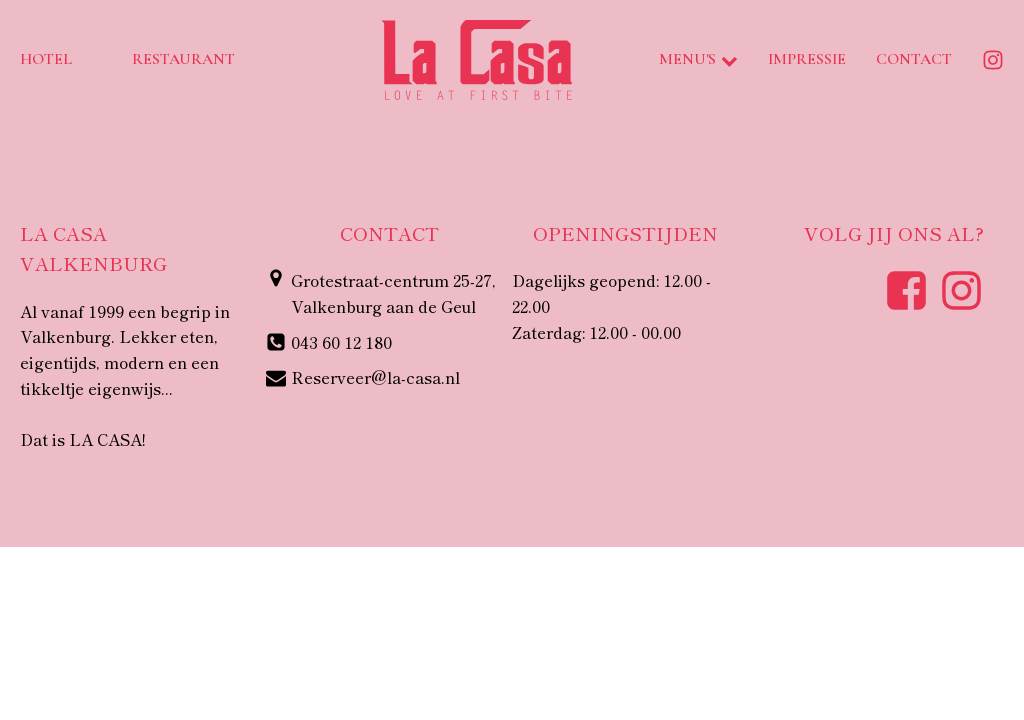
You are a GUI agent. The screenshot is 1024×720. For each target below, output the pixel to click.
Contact (914, 59)
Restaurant (183, 59)
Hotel (46, 59)
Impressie (807, 59)
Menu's (698, 59)
